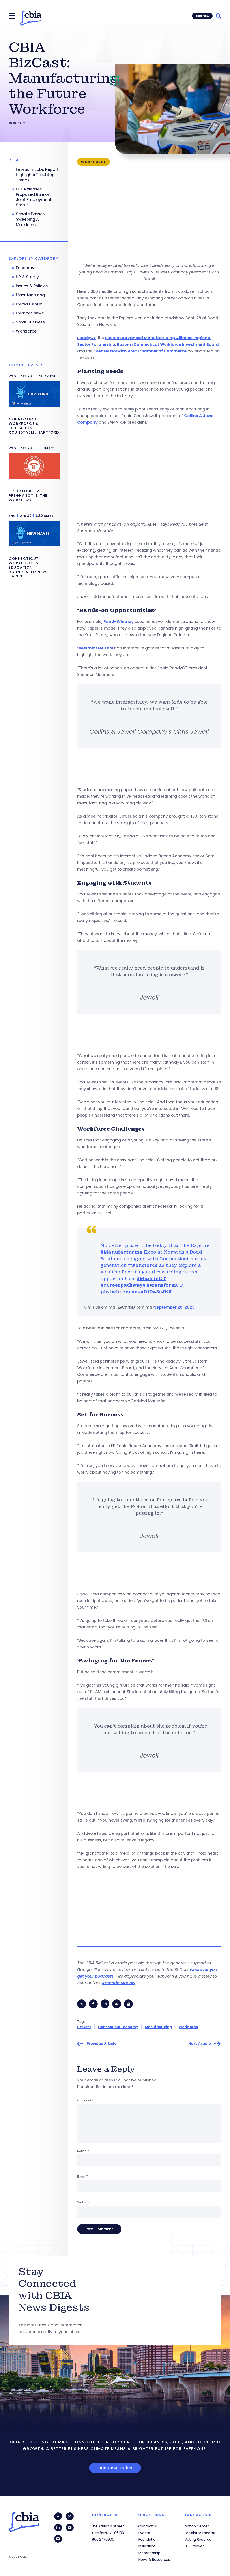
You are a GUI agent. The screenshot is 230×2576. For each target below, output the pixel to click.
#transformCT (165, 1285)
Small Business (30, 322)
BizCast (84, 2026)
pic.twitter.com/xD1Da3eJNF (136, 1292)
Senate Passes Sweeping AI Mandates (30, 219)
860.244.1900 (103, 2539)
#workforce (143, 1265)
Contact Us (148, 2526)
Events (144, 2532)
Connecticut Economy (118, 2026)
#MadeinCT (151, 1278)
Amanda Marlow (118, 1983)
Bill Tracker (194, 2546)
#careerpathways (123, 1285)
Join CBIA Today (115, 2467)
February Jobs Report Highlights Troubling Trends (37, 175)
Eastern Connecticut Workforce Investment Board (168, 344)
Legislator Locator (200, 2532)
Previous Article (102, 2043)
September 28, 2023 (174, 1307)
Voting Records (198, 2539)
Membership (149, 2552)
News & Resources (154, 2559)
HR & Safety (27, 277)
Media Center (29, 304)
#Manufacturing (121, 1252)
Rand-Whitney (118, 621)
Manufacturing (158, 2026)
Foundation (148, 2539)
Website (83, 2202)
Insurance (146, 2546)
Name (83, 2151)
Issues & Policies (32, 286)
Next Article (199, 2043)
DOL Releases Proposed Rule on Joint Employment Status (33, 197)
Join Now (202, 16)
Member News (30, 313)
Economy (25, 268)
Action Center (197, 2526)
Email (82, 2176)
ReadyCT (86, 337)
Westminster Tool (95, 648)
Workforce (188, 2026)
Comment (86, 2100)
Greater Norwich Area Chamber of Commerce (140, 351)
